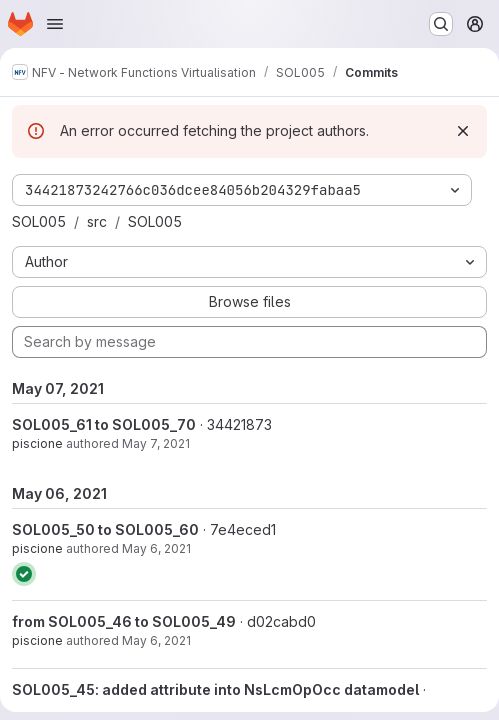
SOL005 (39, 221)
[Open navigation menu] (55, 24)
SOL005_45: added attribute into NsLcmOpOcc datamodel (215, 689)
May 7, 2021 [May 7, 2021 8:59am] (156, 443)
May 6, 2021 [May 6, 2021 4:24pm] (156, 548)
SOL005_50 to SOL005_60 (105, 529)
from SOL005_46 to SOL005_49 (124, 621)
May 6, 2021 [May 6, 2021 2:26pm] (156, 640)
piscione (37, 443)
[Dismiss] (463, 131)
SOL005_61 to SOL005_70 (104, 424)
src (97, 221)
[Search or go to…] (441, 24)
